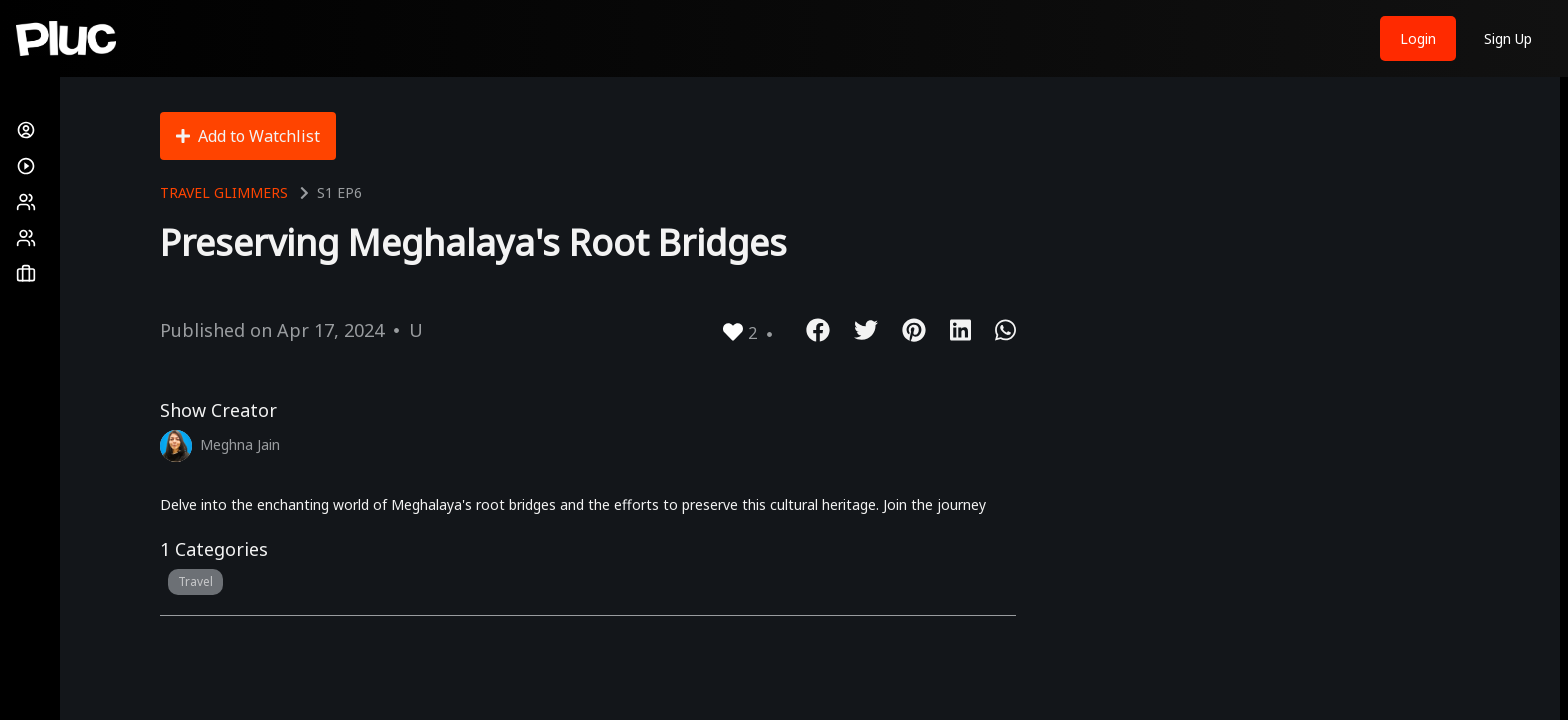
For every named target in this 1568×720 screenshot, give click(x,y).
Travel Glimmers (224, 192)
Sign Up (1508, 38)
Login (1418, 38)
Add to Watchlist (248, 136)
